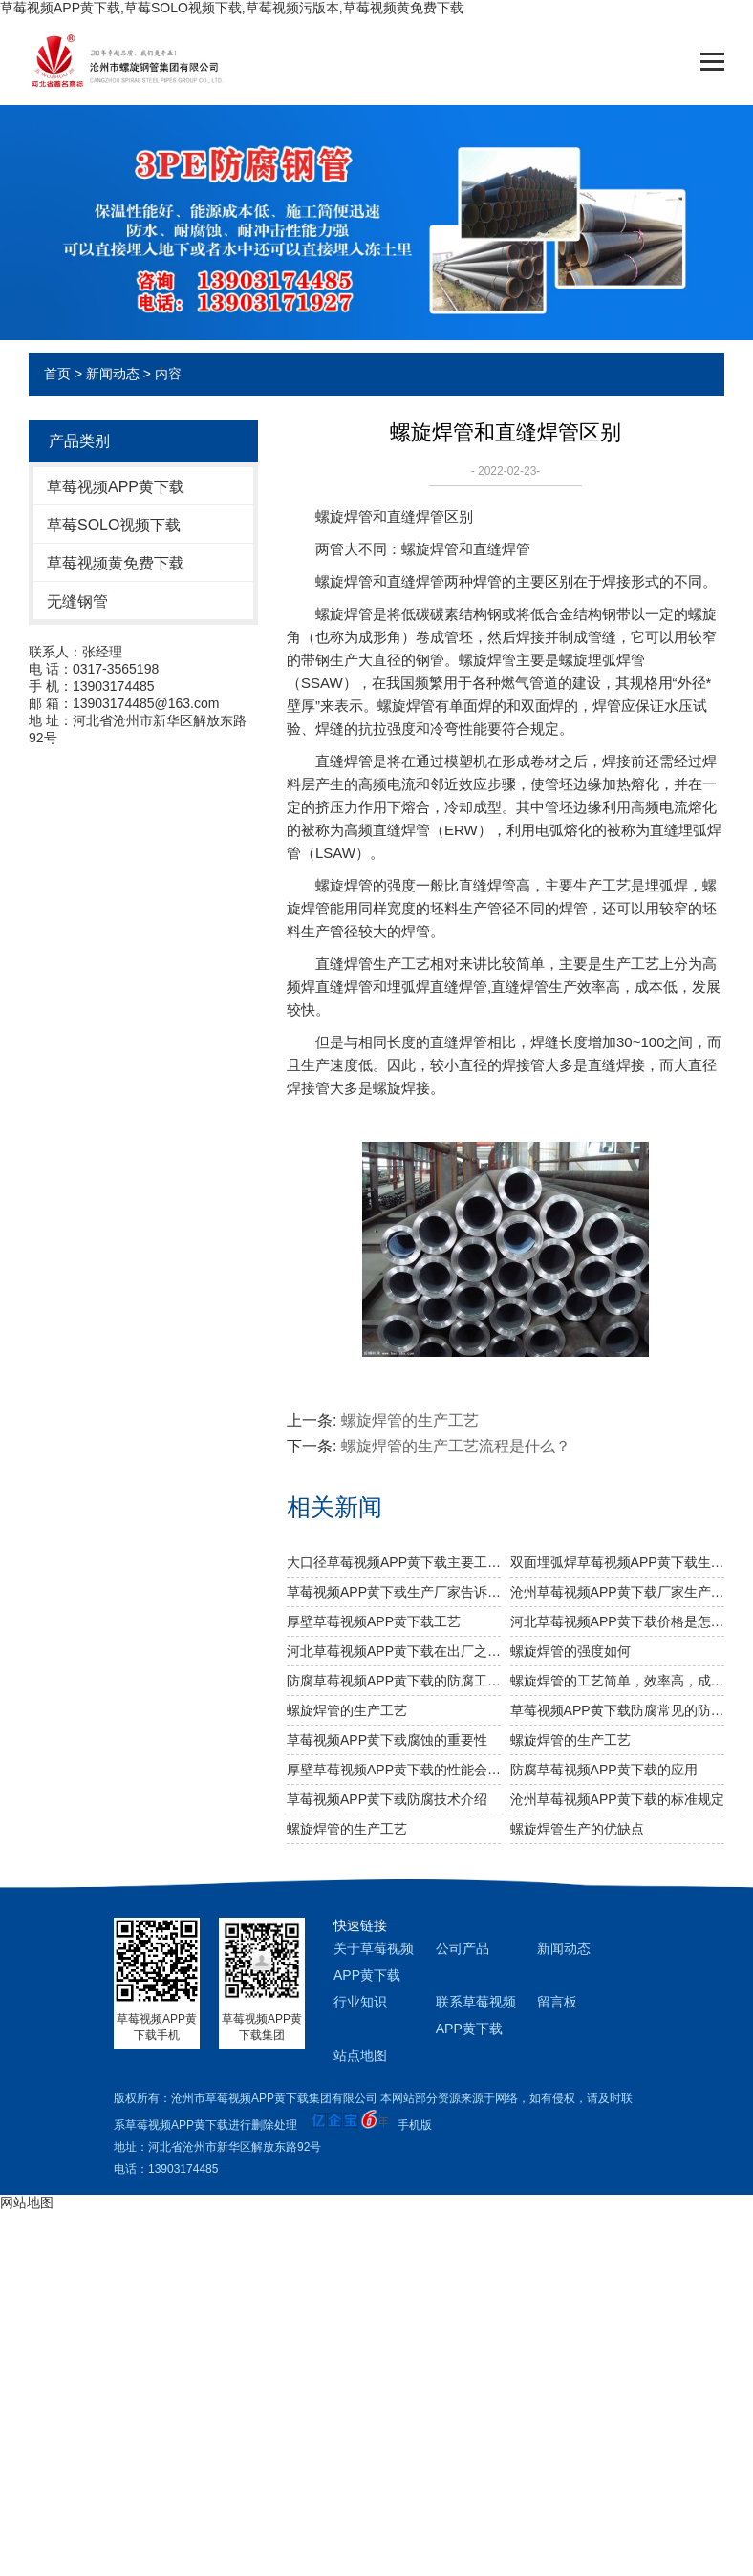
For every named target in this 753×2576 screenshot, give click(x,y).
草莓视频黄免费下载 (115, 563)
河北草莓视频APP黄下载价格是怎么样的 (617, 1621)
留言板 (557, 2001)
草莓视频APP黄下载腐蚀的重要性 (387, 1740)
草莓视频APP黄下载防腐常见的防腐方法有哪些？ (617, 1710)
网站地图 (27, 2202)
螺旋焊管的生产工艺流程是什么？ (455, 1446)
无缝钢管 (77, 601)
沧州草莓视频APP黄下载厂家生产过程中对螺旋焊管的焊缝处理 (617, 1591)
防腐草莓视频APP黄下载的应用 (604, 1769)
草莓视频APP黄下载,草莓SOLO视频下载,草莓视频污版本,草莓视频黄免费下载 (231, 7)
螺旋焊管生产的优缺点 (577, 1828)
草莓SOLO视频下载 (114, 525)
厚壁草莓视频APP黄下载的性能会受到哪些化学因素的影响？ (394, 1769)
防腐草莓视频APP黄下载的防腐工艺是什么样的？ (394, 1680)
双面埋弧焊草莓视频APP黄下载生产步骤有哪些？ (617, 1562)
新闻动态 (113, 373)
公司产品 (462, 1948)
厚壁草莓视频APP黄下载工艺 (374, 1621)
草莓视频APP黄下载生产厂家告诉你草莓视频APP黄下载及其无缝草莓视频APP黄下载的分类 (394, 1591)
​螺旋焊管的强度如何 (570, 1651)
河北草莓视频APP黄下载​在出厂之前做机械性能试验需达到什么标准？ (394, 1651)
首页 (57, 373)
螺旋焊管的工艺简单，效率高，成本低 (617, 1680)
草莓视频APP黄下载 (115, 487)
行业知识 (360, 2001)
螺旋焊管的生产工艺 (410, 1420)
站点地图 (360, 2055)
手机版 (415, 2125)
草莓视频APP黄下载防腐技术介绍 (387, 1799)
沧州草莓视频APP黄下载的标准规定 (617, 1799)
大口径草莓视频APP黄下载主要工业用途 (394, 1562)
